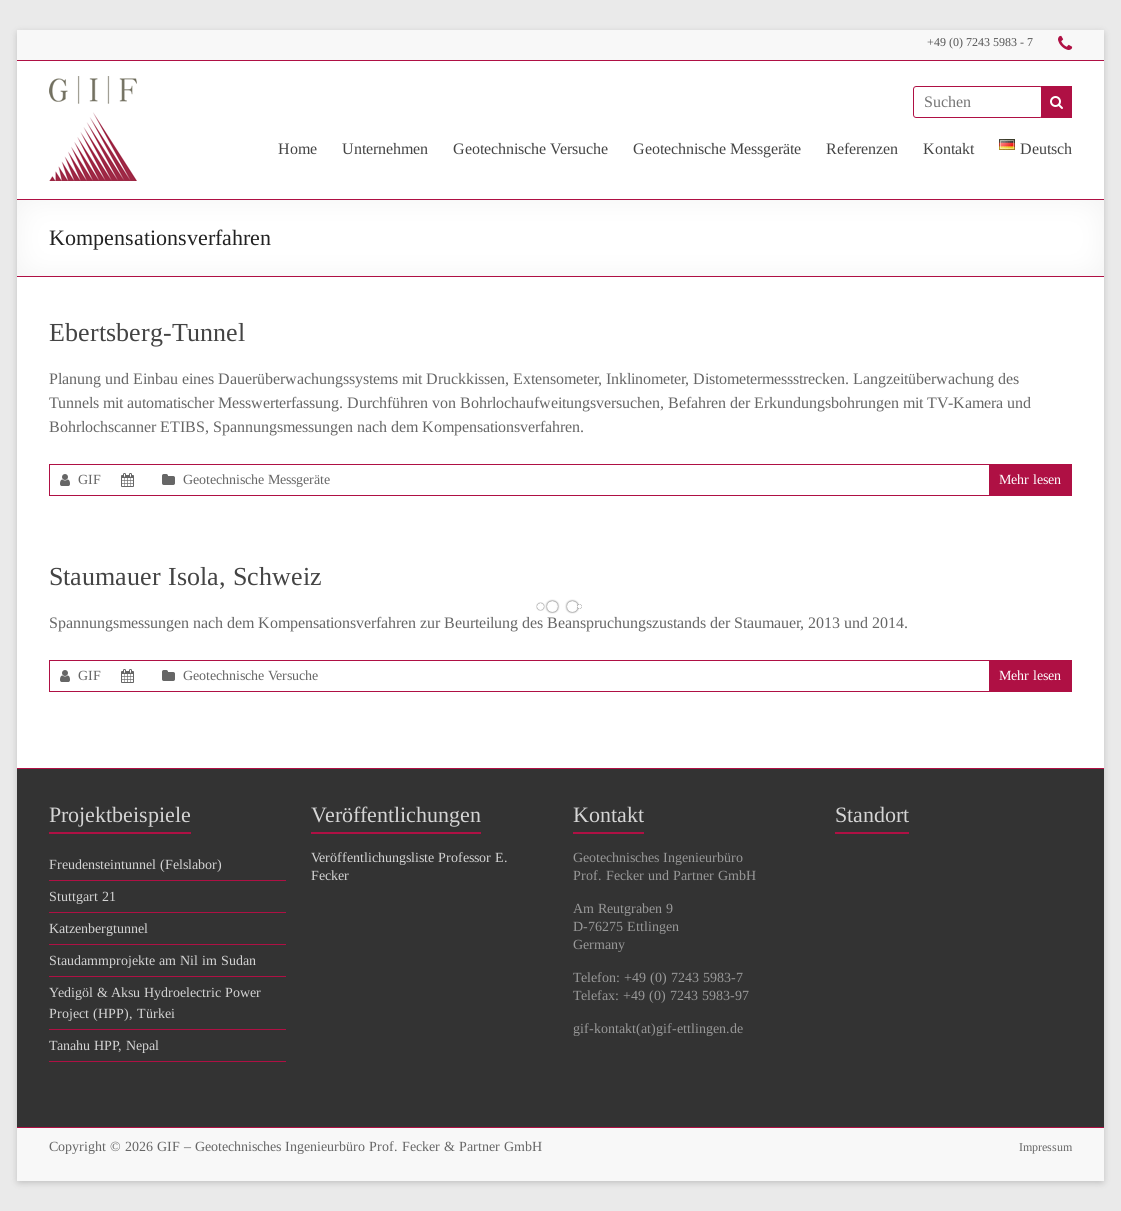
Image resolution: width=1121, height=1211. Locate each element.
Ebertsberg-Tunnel (147, 332)
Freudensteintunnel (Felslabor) (135, 864)
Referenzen (862, 148)
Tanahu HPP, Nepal (104, 1045)
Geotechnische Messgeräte (717, 148)
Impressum (1045, 1147)
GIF (89, 479)
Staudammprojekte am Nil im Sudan (152, 960)
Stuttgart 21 (82, 896)
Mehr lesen (1030, 479)
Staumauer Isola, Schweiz (185, 576)
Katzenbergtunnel (98, 928)
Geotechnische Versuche (530, 148)
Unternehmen (385, 148)
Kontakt (948, 148)
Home (297, 148)
